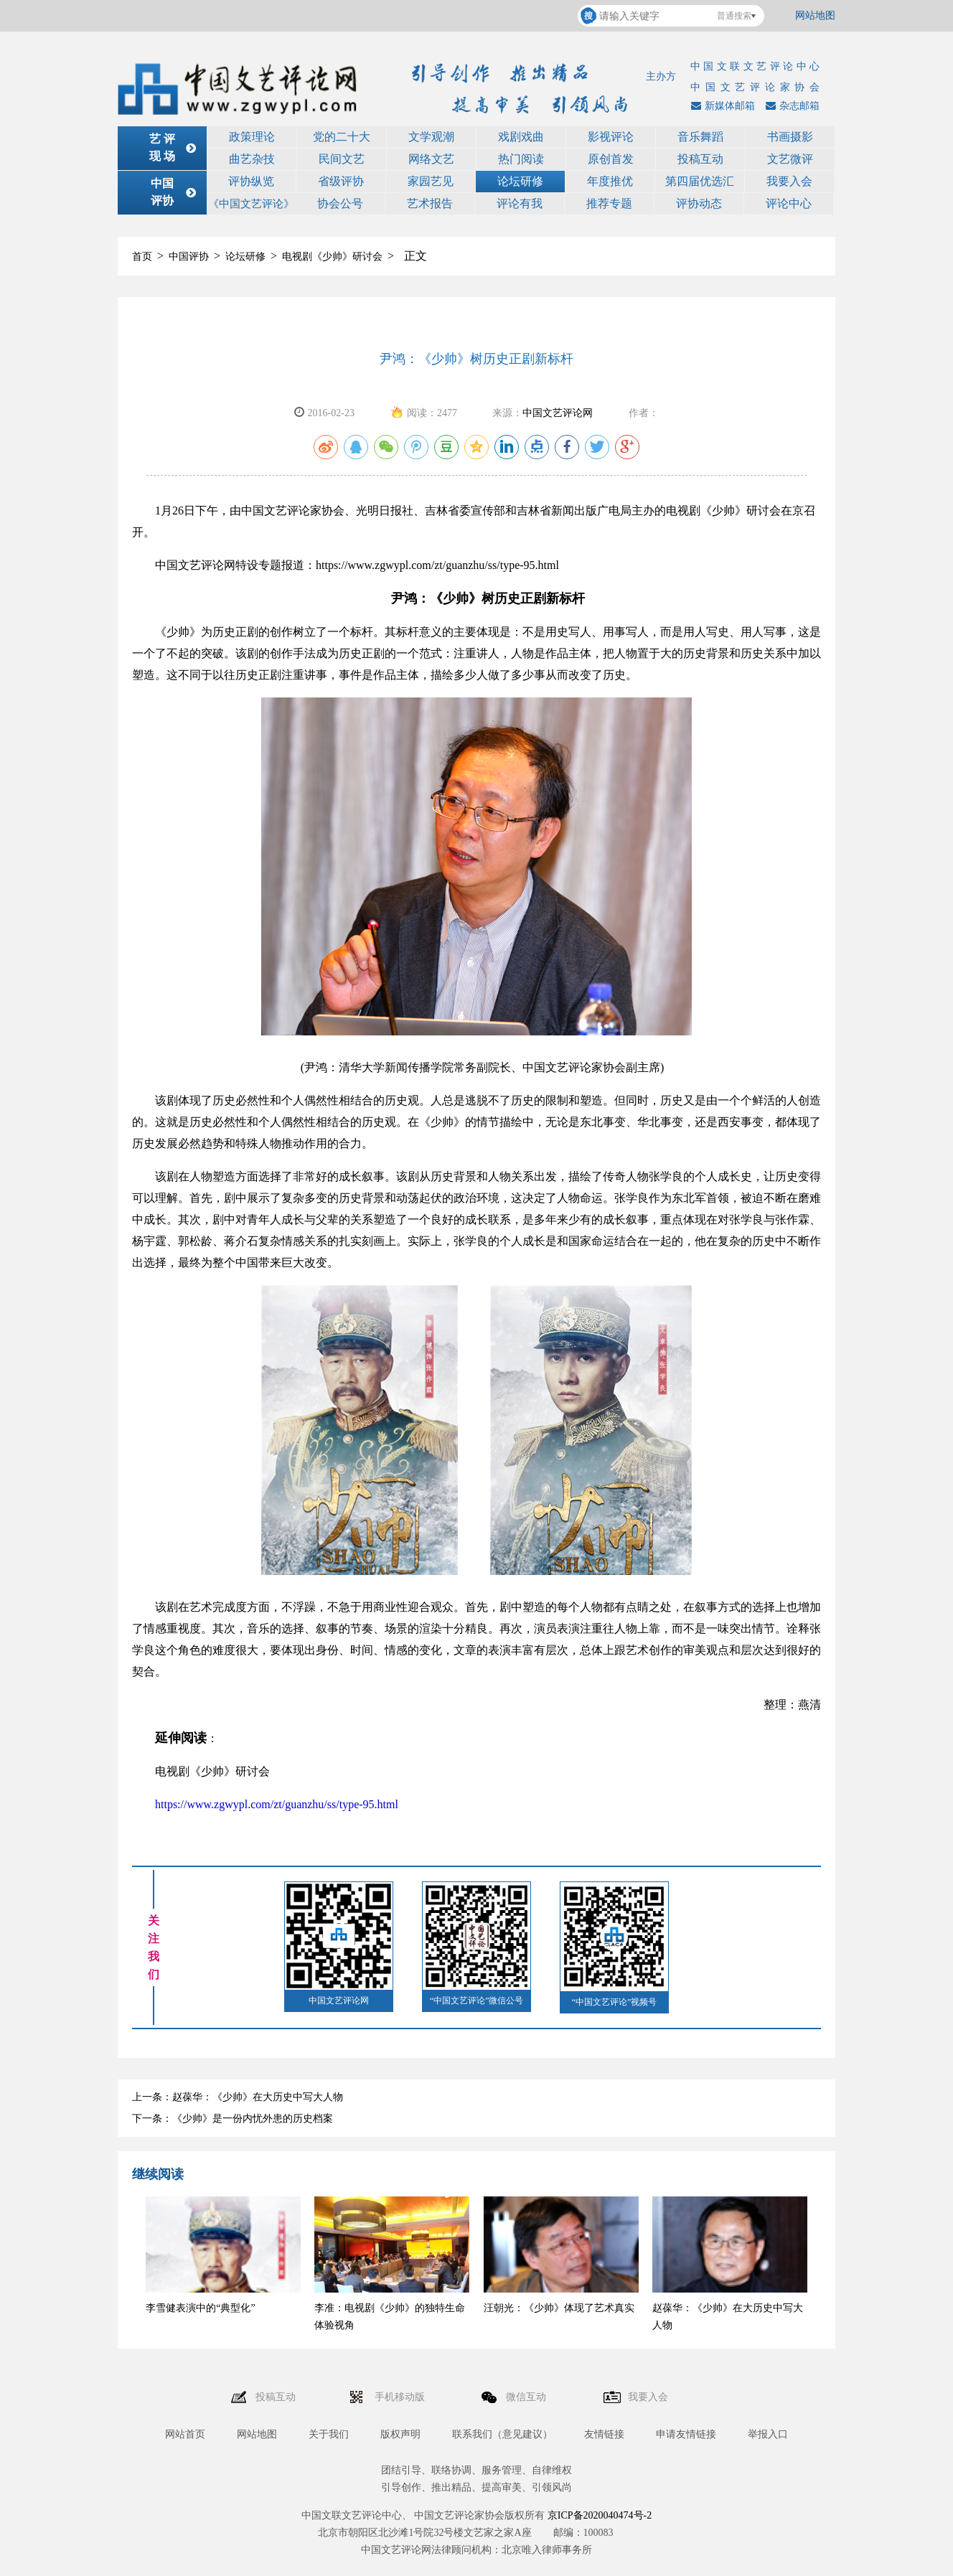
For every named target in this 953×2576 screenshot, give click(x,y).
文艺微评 (790, 159)
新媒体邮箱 (721, 105)
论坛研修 (520, 181)
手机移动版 (401, 2397)
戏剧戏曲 (521, 137)
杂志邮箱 (791, 105)
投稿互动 (700, 159)
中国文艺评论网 (557, 413)
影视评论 (611, 137)
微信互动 (527, 2397)
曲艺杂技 (252, 159)
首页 (142, 256)
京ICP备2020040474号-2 (600, 2515)
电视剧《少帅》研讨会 (332, 256)
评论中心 (789, 203)
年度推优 (610, 181)
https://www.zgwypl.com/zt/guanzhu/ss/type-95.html (276, 1804)
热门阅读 (521, 159)
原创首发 (611, 159)
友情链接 (604, 2434)
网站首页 (185, 2434)
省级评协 (341, 181)
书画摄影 (790, 137)
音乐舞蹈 (700, 137)
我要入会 (789, 181)
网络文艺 (431, 159)
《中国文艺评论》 (251, 204)
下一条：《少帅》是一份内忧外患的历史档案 (232, 2118)
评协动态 (699, 203)
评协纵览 (251, 181)
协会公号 (340, 203)
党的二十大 (341, 137)
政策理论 (252, 137)
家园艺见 (431, 181)
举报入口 (768, 2434)
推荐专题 (609, 203)
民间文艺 (342, 159)
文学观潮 (431, 137)
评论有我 (520, 203)
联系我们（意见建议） (502, 2434)
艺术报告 (430, 203)
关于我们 (329, 2434)
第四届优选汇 (699, 181)
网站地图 (815, 15)
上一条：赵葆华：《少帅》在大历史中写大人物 (237, 2097)
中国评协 (189, 256)
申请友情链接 (686, 2434)
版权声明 (400, 2434)
